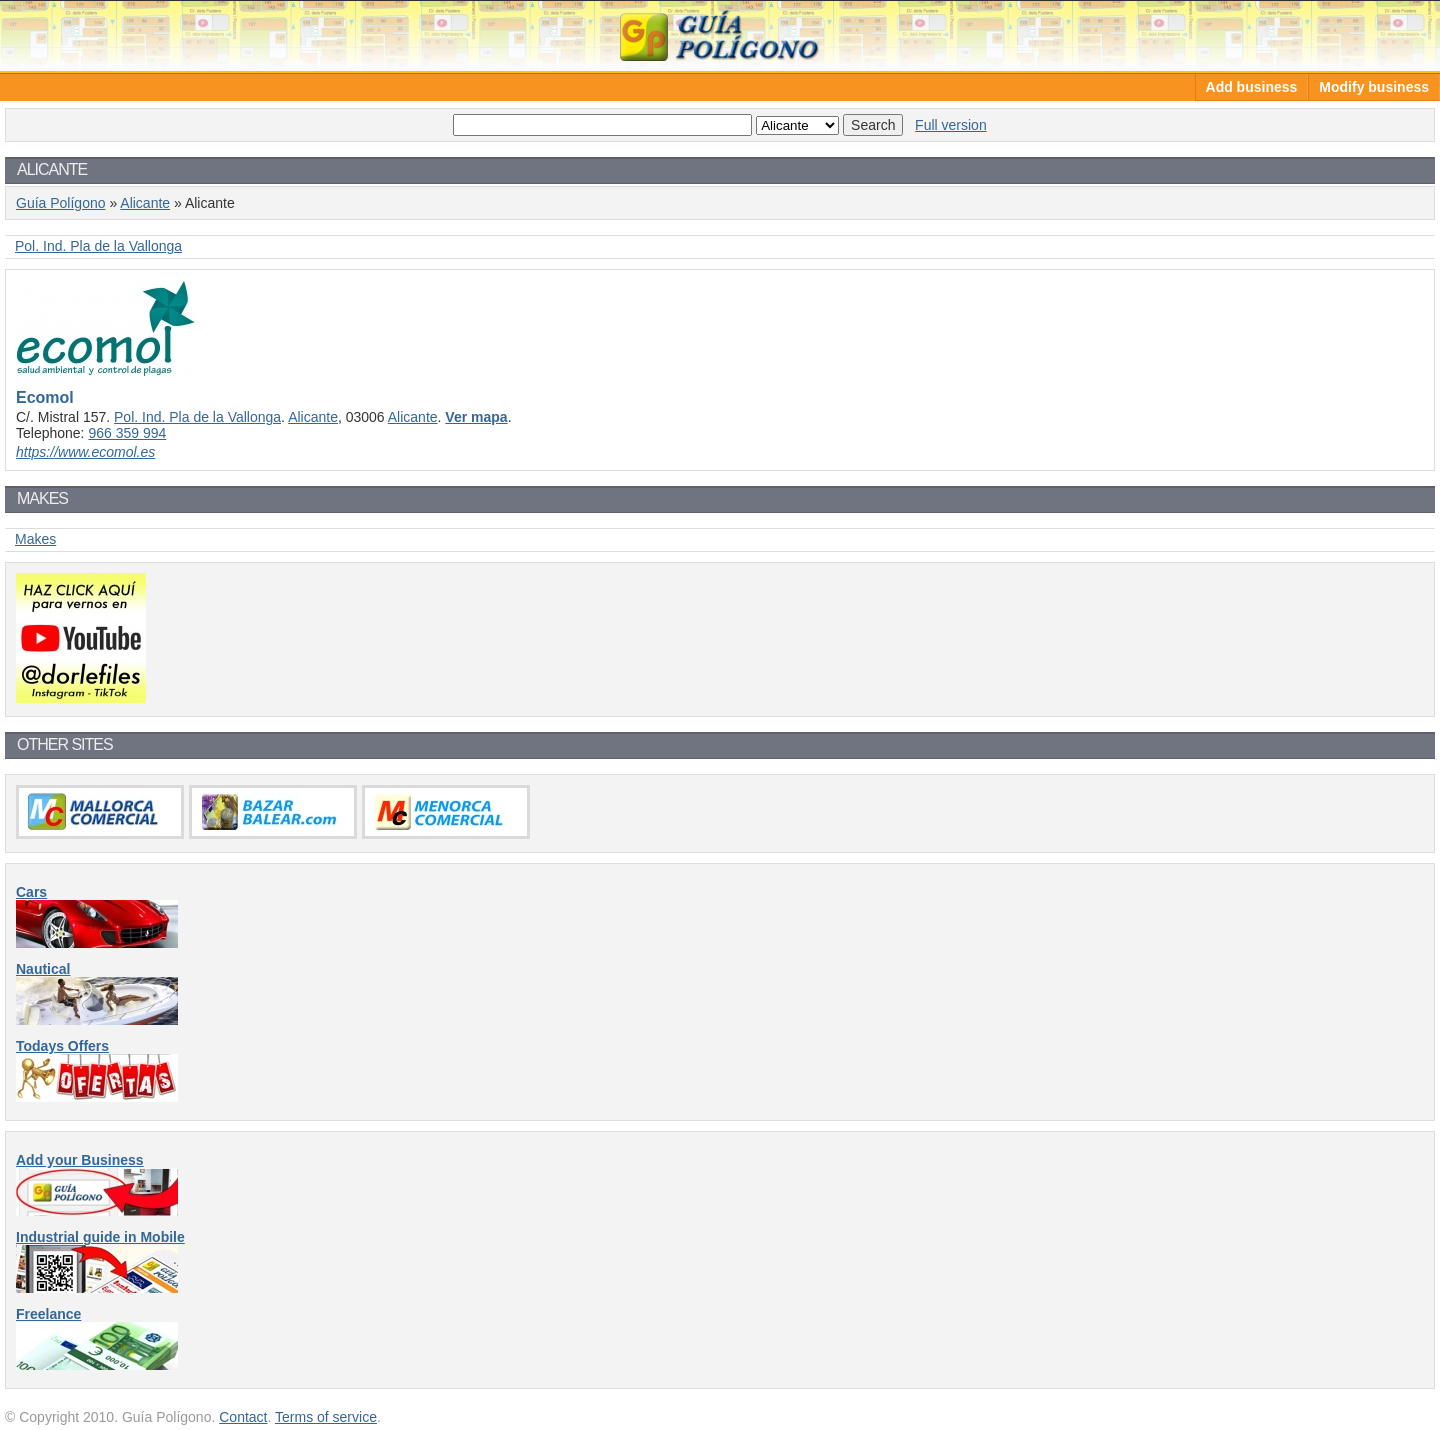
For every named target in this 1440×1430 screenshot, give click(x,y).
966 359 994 (127, 433)
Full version (951, 125)
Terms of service (326, 1417)
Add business (1252, 87)
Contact (243, 1417)
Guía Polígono (720, 35)
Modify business (1374, 87)
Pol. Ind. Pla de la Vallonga (98, 246)
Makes (35, 539)
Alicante (145, 203)
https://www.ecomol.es (85, 452)
